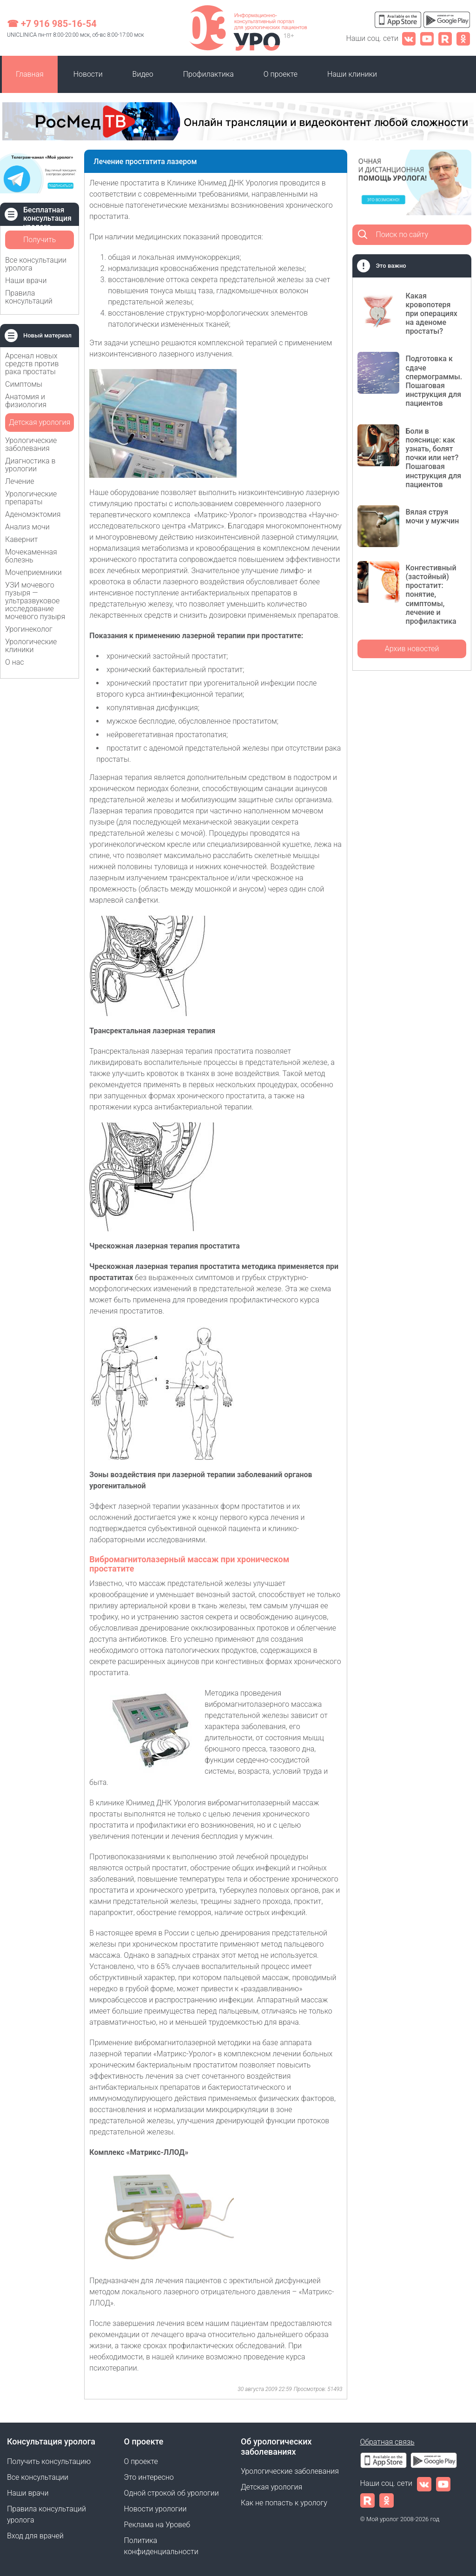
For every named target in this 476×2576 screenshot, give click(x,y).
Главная (30, 74)
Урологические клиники (31, 646)
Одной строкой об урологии (171, 2493)
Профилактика (208, 74)
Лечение (19, 481)
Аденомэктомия (33, 514)
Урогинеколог (29, 629)
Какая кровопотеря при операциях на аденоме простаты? (431, 313)
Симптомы (23, 384)
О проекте (281, 74)
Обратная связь (387, 2441)
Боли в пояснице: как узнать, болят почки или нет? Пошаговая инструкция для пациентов (433, 458)
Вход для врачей (35, 2535)
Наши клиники (352, 74)
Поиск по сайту (402, 234)
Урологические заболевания (31, 444)
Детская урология (39, 422)
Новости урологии (155, 2508)
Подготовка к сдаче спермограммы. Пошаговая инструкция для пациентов (433, 381)
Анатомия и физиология (25, 401)
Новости (88, 74)
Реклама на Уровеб (157, 2524)
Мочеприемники (33, 572)
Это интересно (149, 2477)
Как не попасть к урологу (284, 2502)
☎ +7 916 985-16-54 (52, 23)
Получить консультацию (39, 242)
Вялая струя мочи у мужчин (432, 516)
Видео (142, 74)
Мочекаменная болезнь (31, 556)
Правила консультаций (29, 297)
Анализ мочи (27, 527)
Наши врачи (25, 280)
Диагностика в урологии (30, 465)
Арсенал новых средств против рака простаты (32, 364)
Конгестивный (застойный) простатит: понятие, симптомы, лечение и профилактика (430, 594)
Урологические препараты (31, 498)
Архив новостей (412, 648)
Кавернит (21, 539)
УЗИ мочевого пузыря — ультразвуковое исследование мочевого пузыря (35, 601)
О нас (14, 662)
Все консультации (37, 2477)
